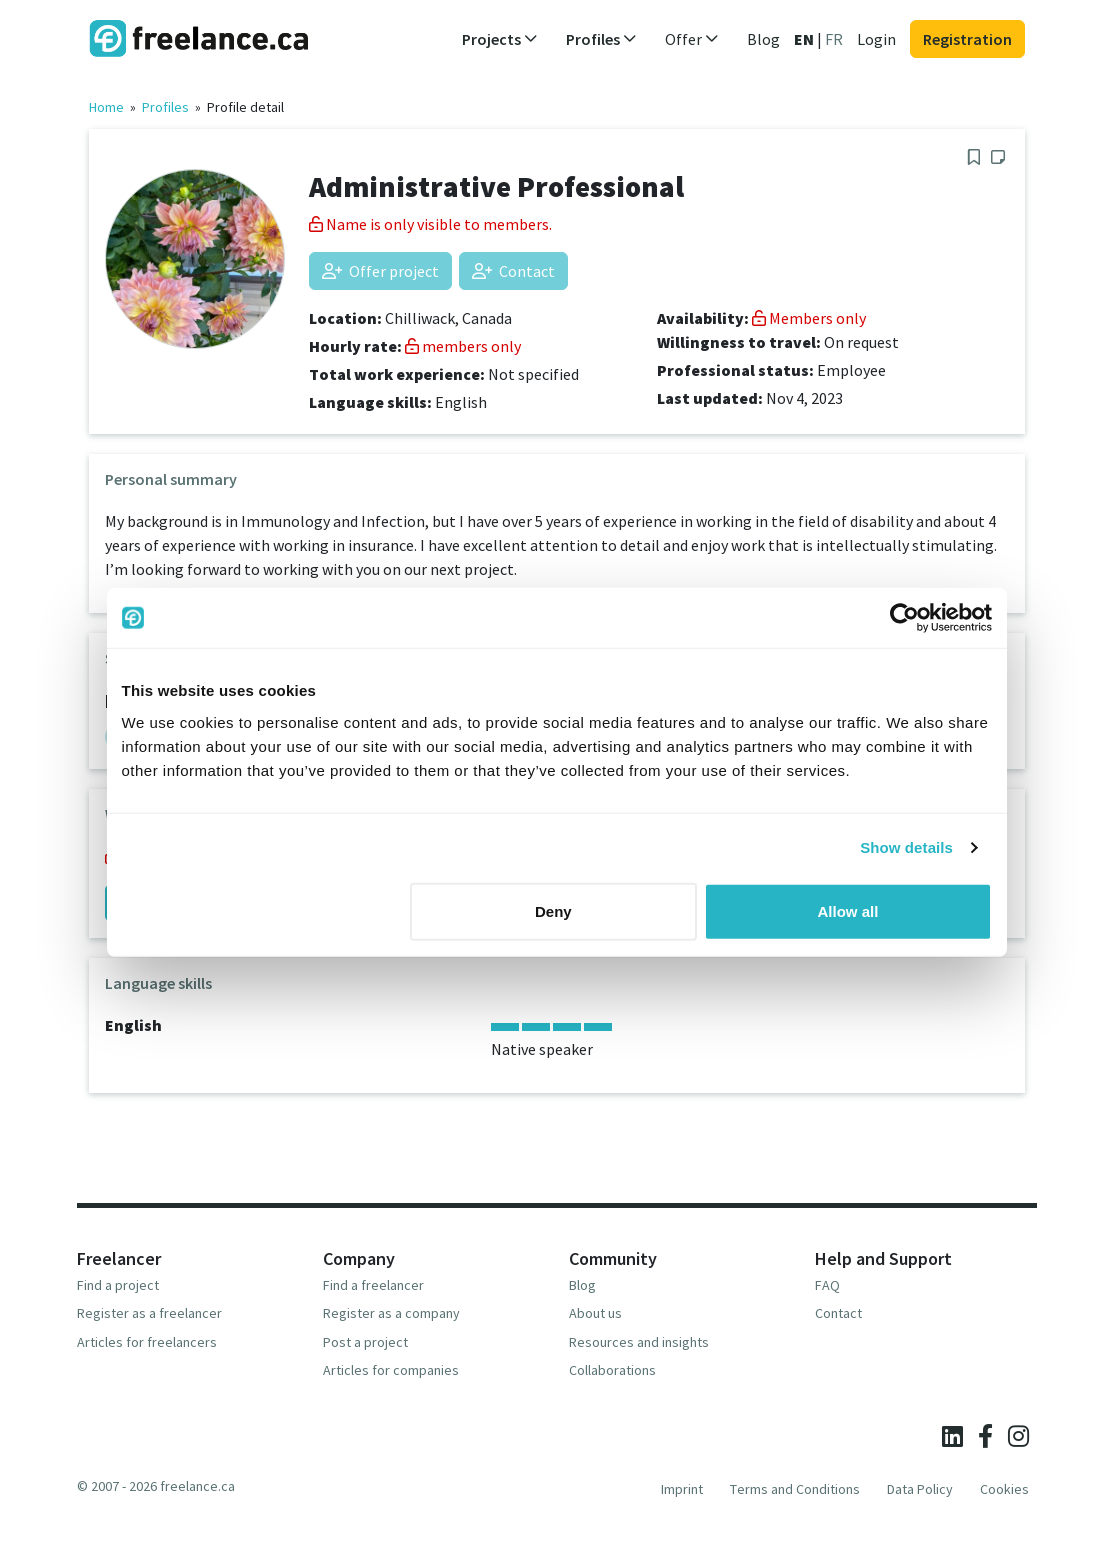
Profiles (165, 107)
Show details (906, 847)
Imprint (682, 1489)
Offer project (380, 271)
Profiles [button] (601, 39)
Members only (809, 318)
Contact (513, 271)
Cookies (1004, 1489)
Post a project (365, 1342)
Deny (553, 910)
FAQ (827, 1285)
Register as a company (391, 1313)
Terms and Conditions (795, 1489)
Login (876, 39)
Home (106, 107)
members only (463, 346)
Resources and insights (639, 1342)
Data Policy (920, 1489)
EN (804, 39)
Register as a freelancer (149, 1313)
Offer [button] (692, 39)
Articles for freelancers (147, 1342)
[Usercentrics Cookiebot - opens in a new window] (904, 618)
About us (595, 1313)
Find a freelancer (373, 1285)
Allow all (848, 910)
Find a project (118, 1285)
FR (834, 39)
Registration (967, 39)
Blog (763, 39)
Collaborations (612, 1370)
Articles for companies (391, 1370)
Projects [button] (500, 39)
